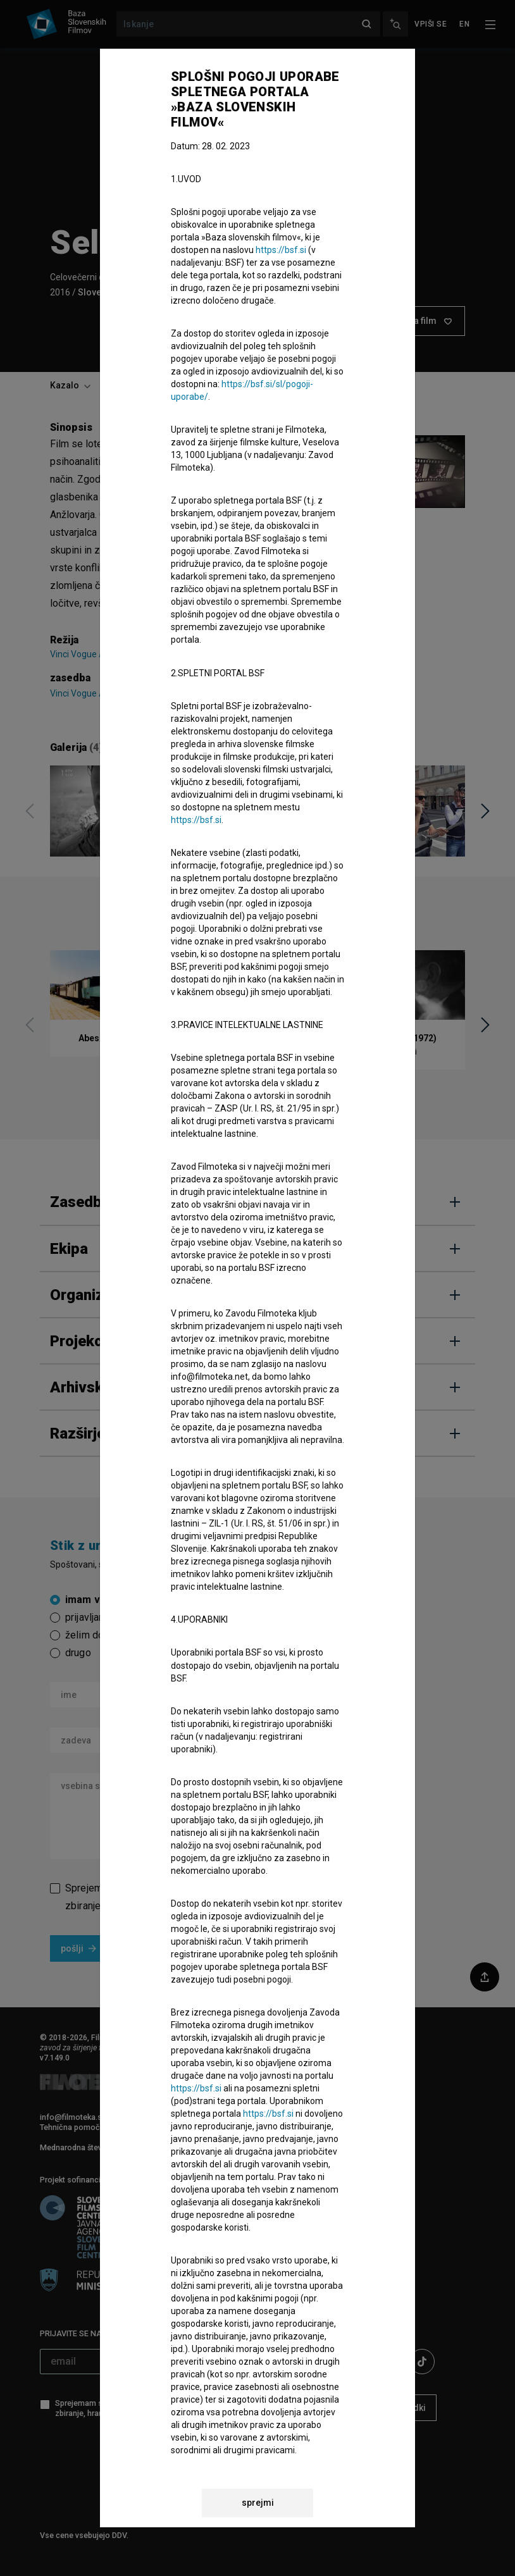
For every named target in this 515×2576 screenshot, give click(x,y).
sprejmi (258, 2503)
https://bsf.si (281, 250)
